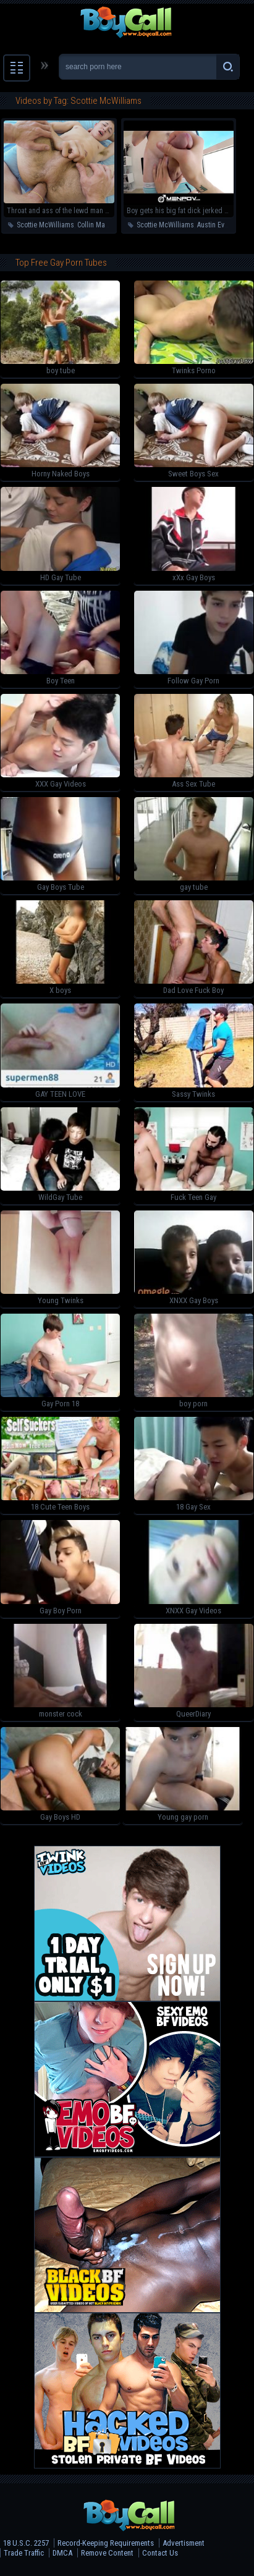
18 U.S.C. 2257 (26, 2543)
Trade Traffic (24, 2552)
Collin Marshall (99, 225)
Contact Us (160, 2552)
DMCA (62, 2552)
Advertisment (184, 2543)
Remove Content (107, 2552)
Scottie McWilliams (45, 225)
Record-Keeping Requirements (105, 2543)
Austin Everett (217, 225)
